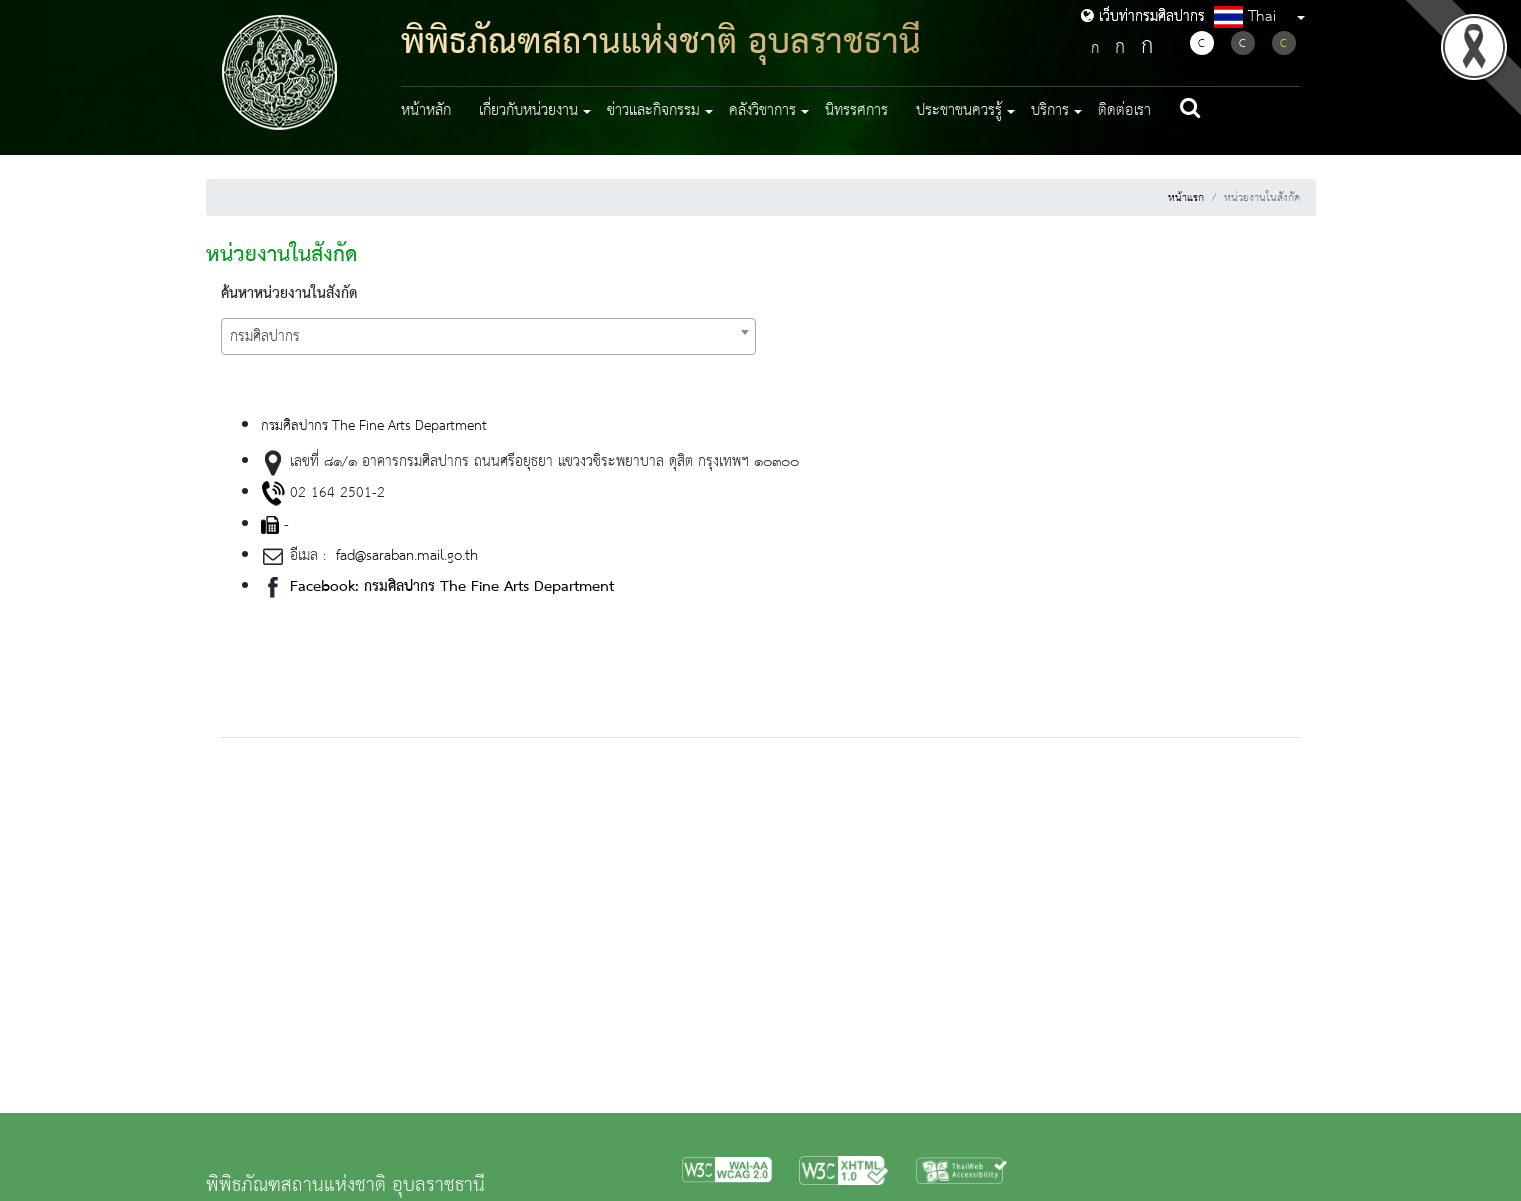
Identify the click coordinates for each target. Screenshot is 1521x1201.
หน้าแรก (1186, 198)
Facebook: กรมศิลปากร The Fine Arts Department (452, 587)
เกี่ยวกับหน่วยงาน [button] (528, 111)
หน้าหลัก (426, 111)
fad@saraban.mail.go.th (404, 556)
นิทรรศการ (856, 111)
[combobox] (488, 336)
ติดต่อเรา (1124, 111)
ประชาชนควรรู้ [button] (959, 111)
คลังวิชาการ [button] (762, 111)
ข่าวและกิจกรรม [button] (653, 111)
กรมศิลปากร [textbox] (265, 337)
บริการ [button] (1050, 111)
